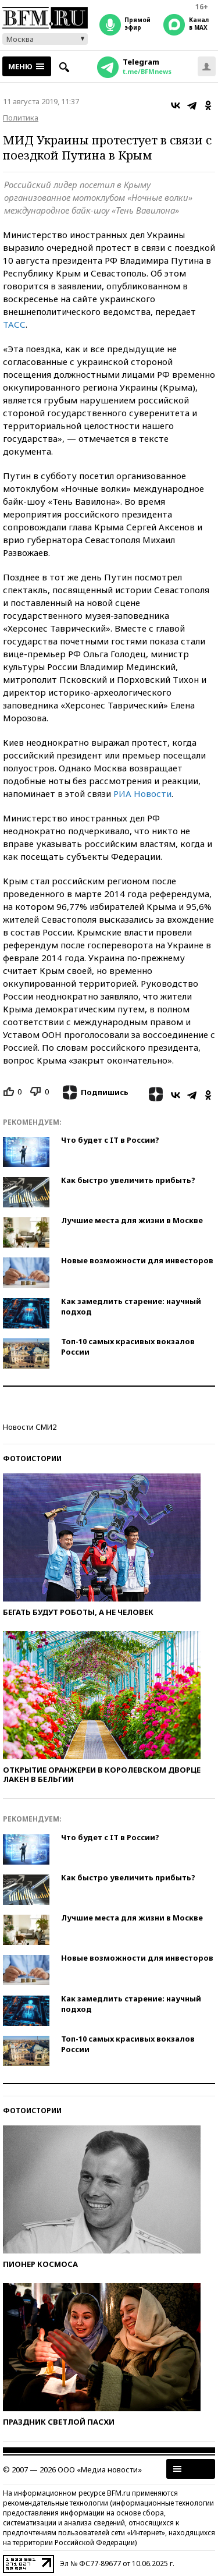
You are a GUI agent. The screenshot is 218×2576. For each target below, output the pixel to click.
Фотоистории (32, 1459)
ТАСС (14, 324)
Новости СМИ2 (29, 1427)
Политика (20, 117)
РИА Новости (142, 793)
